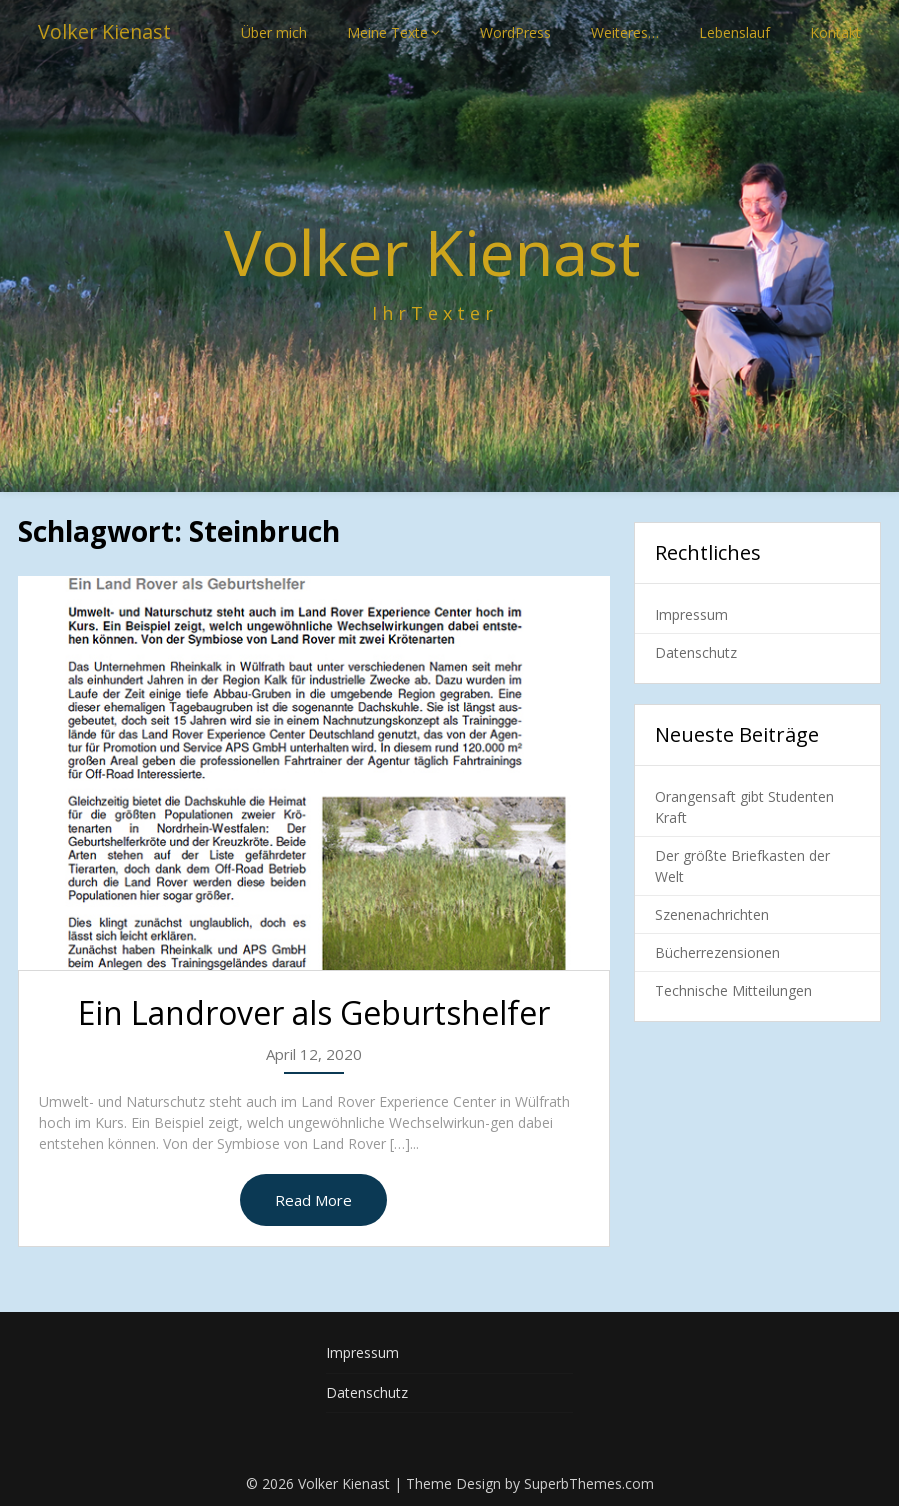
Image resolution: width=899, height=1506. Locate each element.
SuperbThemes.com (589, 1483)
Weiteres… (625, 32)
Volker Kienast (105, 32)
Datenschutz (696, 652)
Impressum (691, 614)
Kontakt (835, 32)
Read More (313, 1200)
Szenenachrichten (712, 914)
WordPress (515, 32)
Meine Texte (387, 32)
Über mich (274, 32)
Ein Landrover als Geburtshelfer (314, 1012)
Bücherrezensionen (717, 952)
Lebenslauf (734, 32)
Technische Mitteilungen (733, 990)
